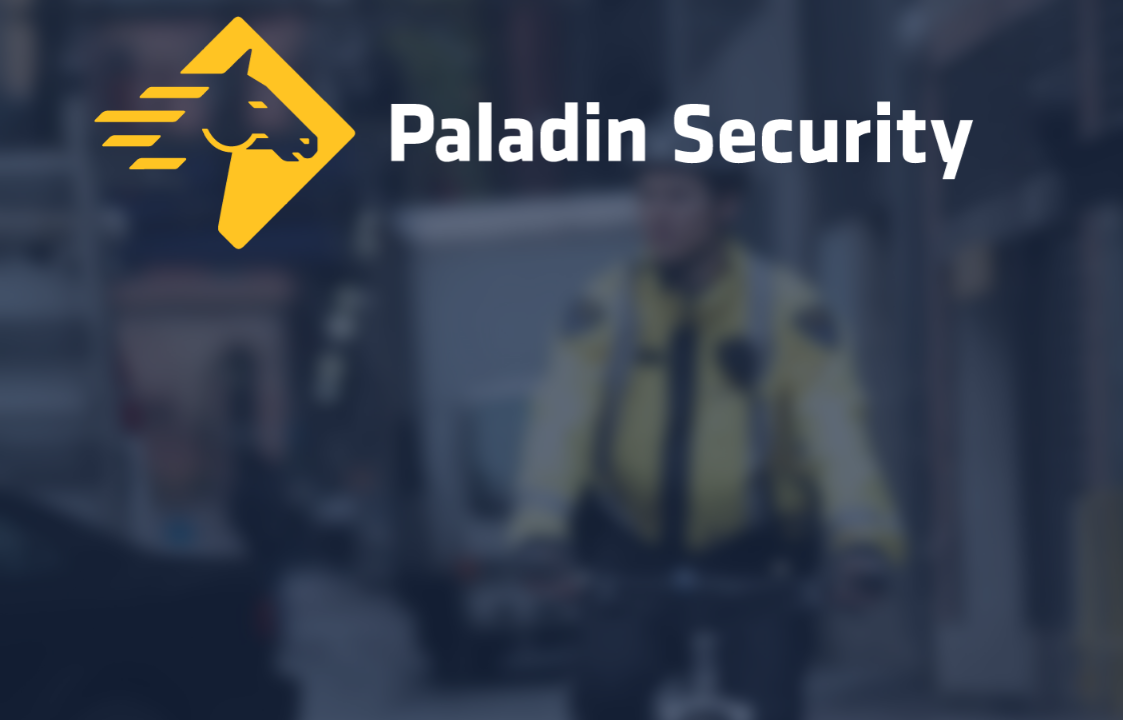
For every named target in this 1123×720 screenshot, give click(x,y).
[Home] (562, 138)
